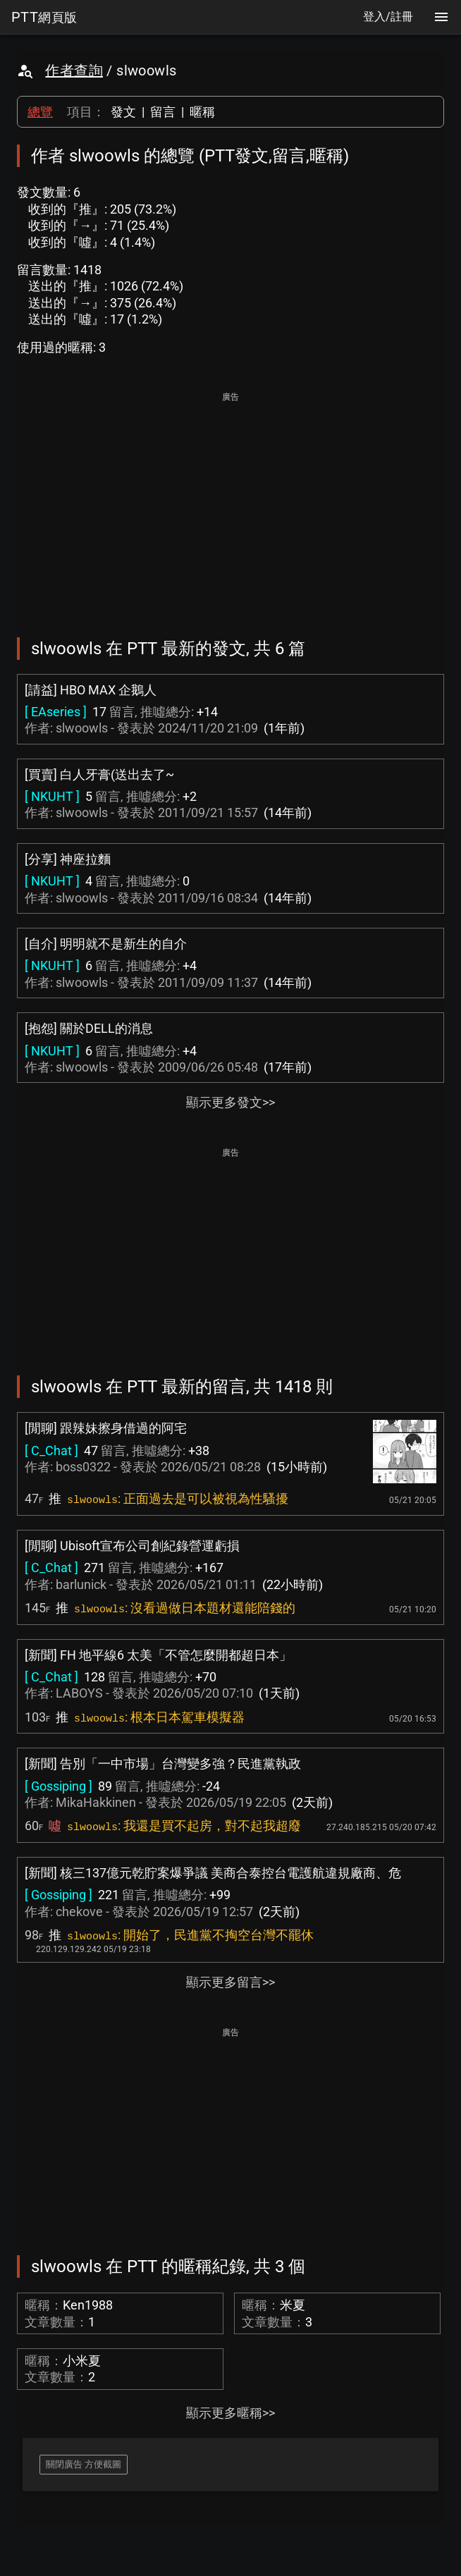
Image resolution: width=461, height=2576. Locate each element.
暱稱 (202, 111)
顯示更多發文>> (230, 1102)
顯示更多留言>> (230, 1982)
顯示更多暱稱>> (230, 2412)
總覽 (40, 111)
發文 (123, 111)
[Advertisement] (230, 504)
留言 (163, 111)
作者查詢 (74, 70)
